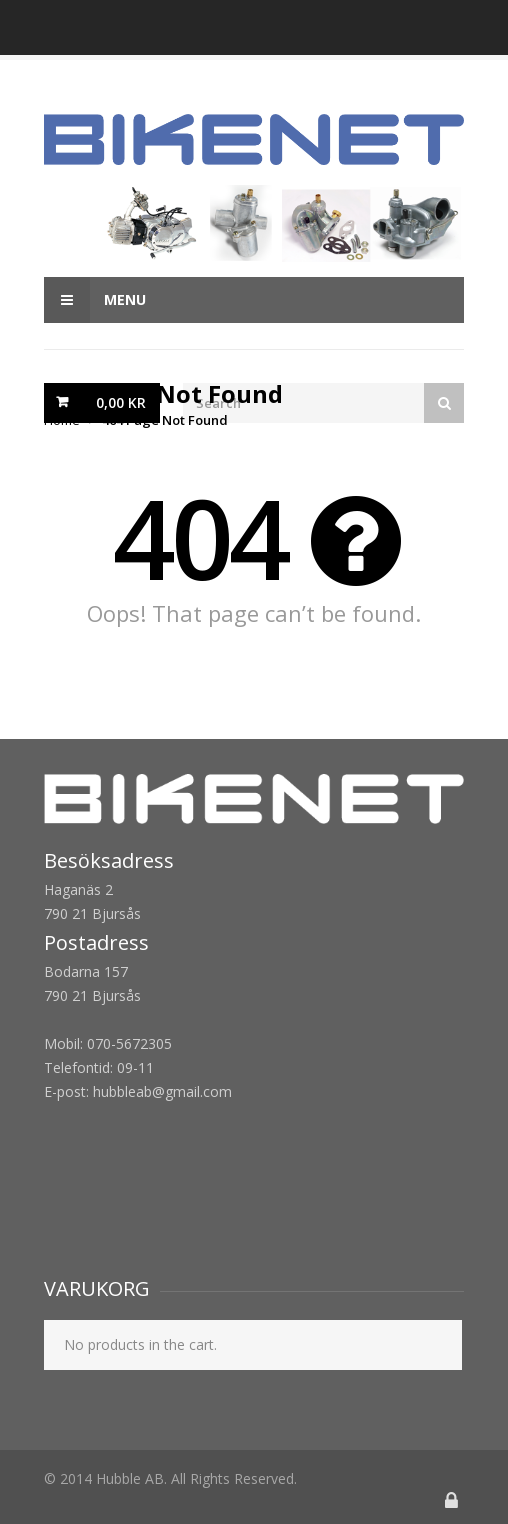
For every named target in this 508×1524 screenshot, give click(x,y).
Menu (95, 300)
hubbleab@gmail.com (162, 1091)
